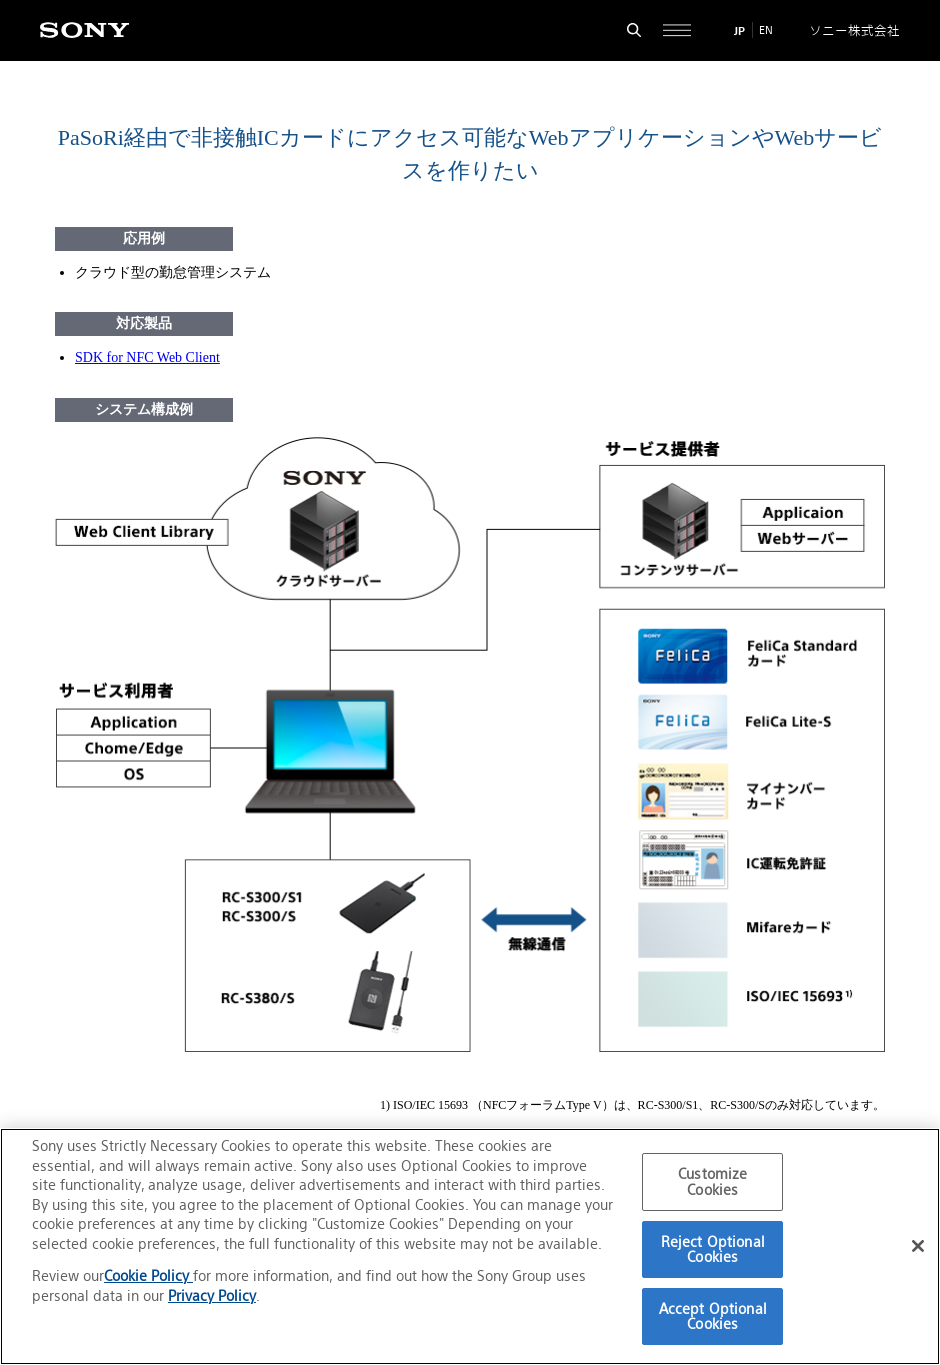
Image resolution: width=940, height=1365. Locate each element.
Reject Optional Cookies (713, 1249)
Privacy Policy (212, 1295)
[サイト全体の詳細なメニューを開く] (677, 30)
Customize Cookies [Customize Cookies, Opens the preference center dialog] (712, 1181)
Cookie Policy (148, 1275)
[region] (470, 1246)
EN (766, 30)
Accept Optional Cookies (713, 1316)
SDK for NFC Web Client (147, 357)
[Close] (918, 1246)
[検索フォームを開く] (634, 30)
